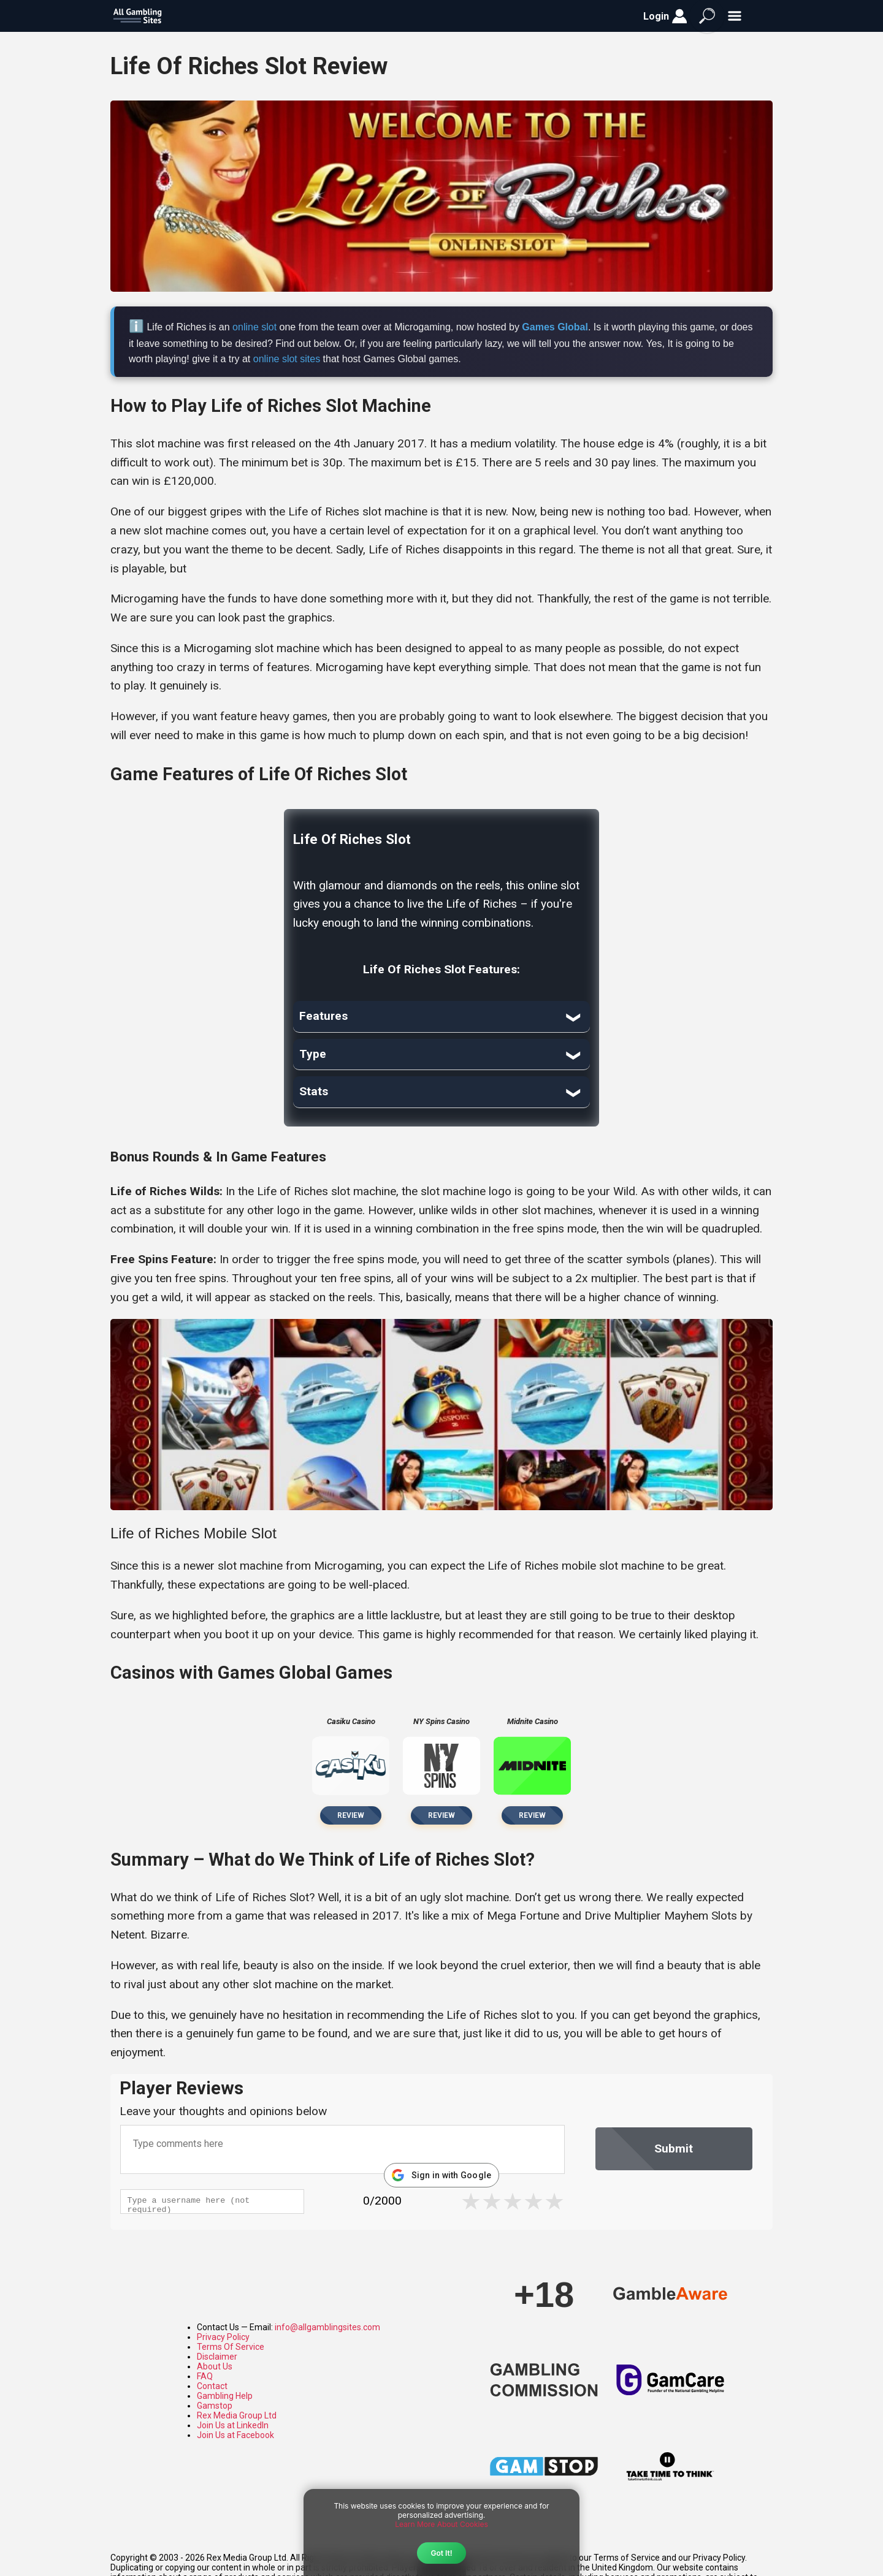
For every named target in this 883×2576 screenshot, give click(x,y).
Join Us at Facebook (235, 2435)
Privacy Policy (223, 2337)
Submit (673, 2148)
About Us (214, 2366)
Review (350, 1815)
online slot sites (286, 359)
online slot (254, 327)
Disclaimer (217, 2356)
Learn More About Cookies (441, 2524)
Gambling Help (225, 2396)
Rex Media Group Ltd (237, 2415)
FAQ (205, 2376)
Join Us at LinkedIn (233, 2425)
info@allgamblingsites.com (327, 2327)
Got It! (441, 2553)
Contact (212, 2386)
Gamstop (214, 2406)
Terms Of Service (230, 2347)
